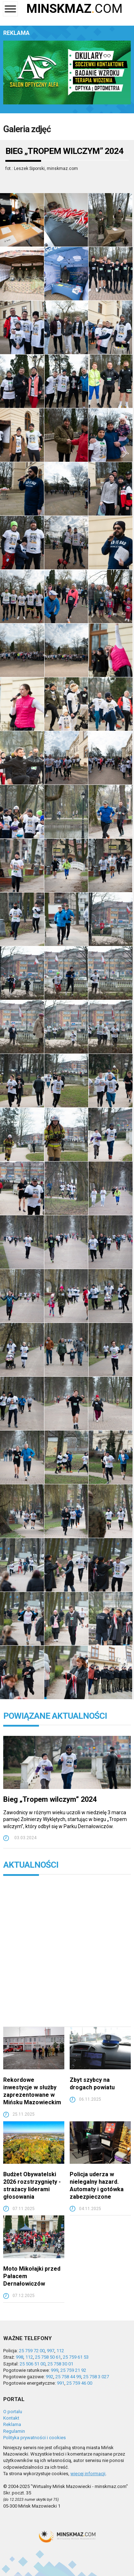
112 (60, 2350)
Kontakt (11, 2418)
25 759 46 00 (79, 2383)
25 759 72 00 (32, 2350)
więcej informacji (87, 2473)
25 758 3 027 (96, 2376)
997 (50, 2350)
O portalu (12, 2411)
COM (74, 8)
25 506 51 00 (32, 2363)
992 (49, 2376)
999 (54, 2370)
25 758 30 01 (60, 2363)
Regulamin (14, 2431)
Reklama (12, 2424)
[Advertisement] (66, 1955)
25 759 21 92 (73, 2370)
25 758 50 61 (48, 2357)
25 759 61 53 (76, 2357)
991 (60, 2383)
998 (19, 2357)
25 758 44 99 (68, 2376)
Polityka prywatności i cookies (34, 2437)
